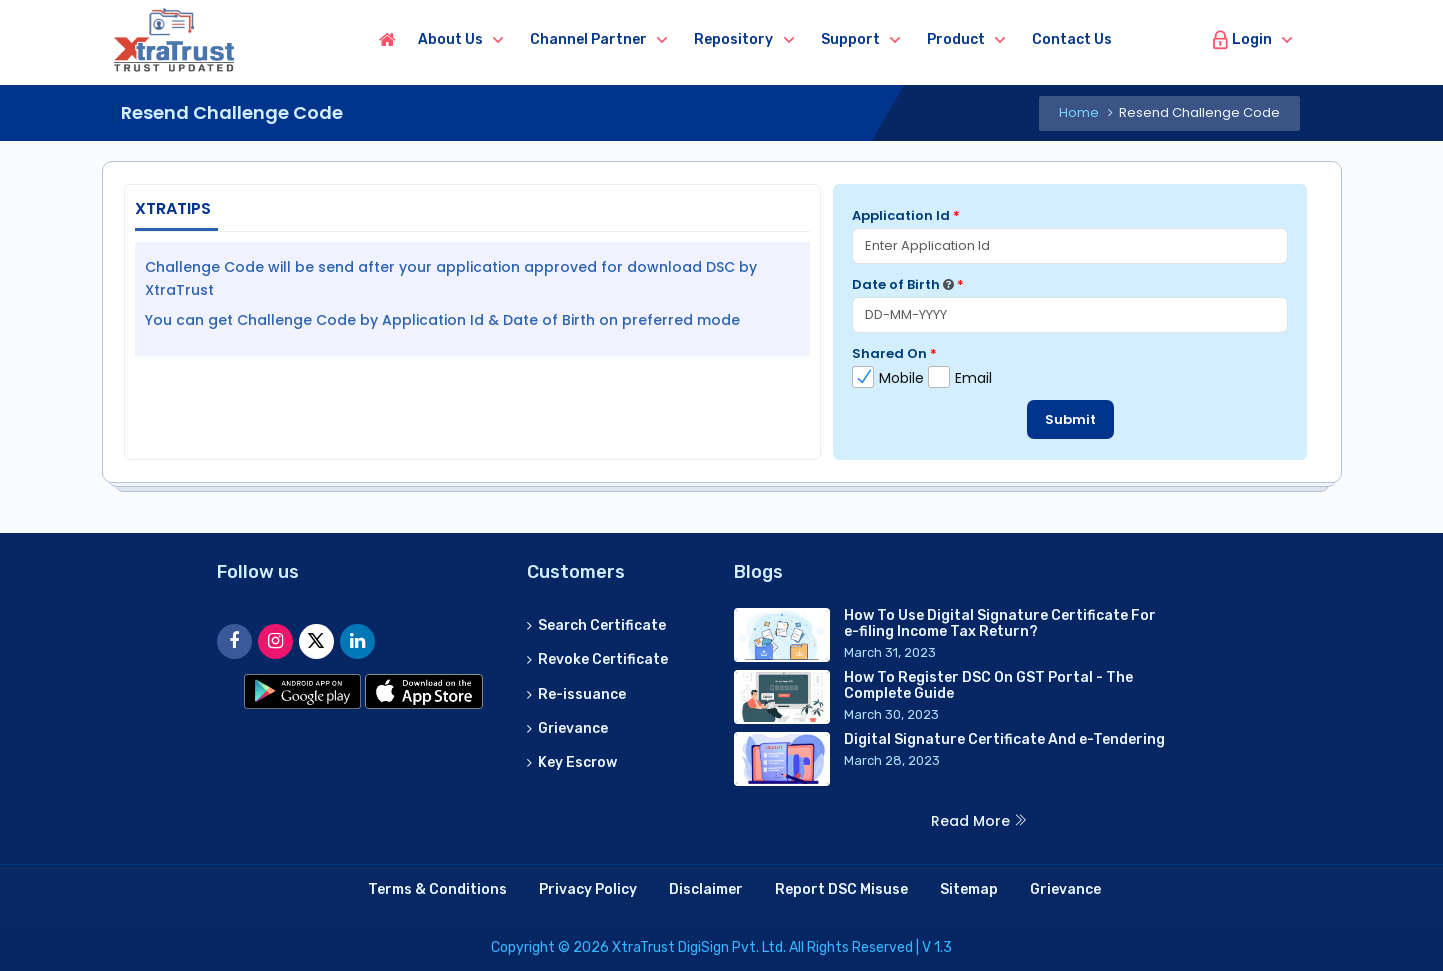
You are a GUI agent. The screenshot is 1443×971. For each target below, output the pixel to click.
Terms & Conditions (437, 889)
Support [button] (864, 39)
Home (1079, 112)
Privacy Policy (588, 889)
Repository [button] (747, 39)
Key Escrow (572, 761)
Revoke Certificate (598, 658)
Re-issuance (576, 693)
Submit (1070, 419)
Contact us (1086, 39)
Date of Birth (908, 284)
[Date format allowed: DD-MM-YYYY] (948, 284)
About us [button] (464, 39)
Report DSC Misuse (841, 889)
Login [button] (1241, 40)
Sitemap (969, 889)
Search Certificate (597, 624)
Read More (979, 821)
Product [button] (970, 39)
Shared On (894, 353)
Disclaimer (706, 889)
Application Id (906, 215)
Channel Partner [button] (602, 39)
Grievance (568, 727)
